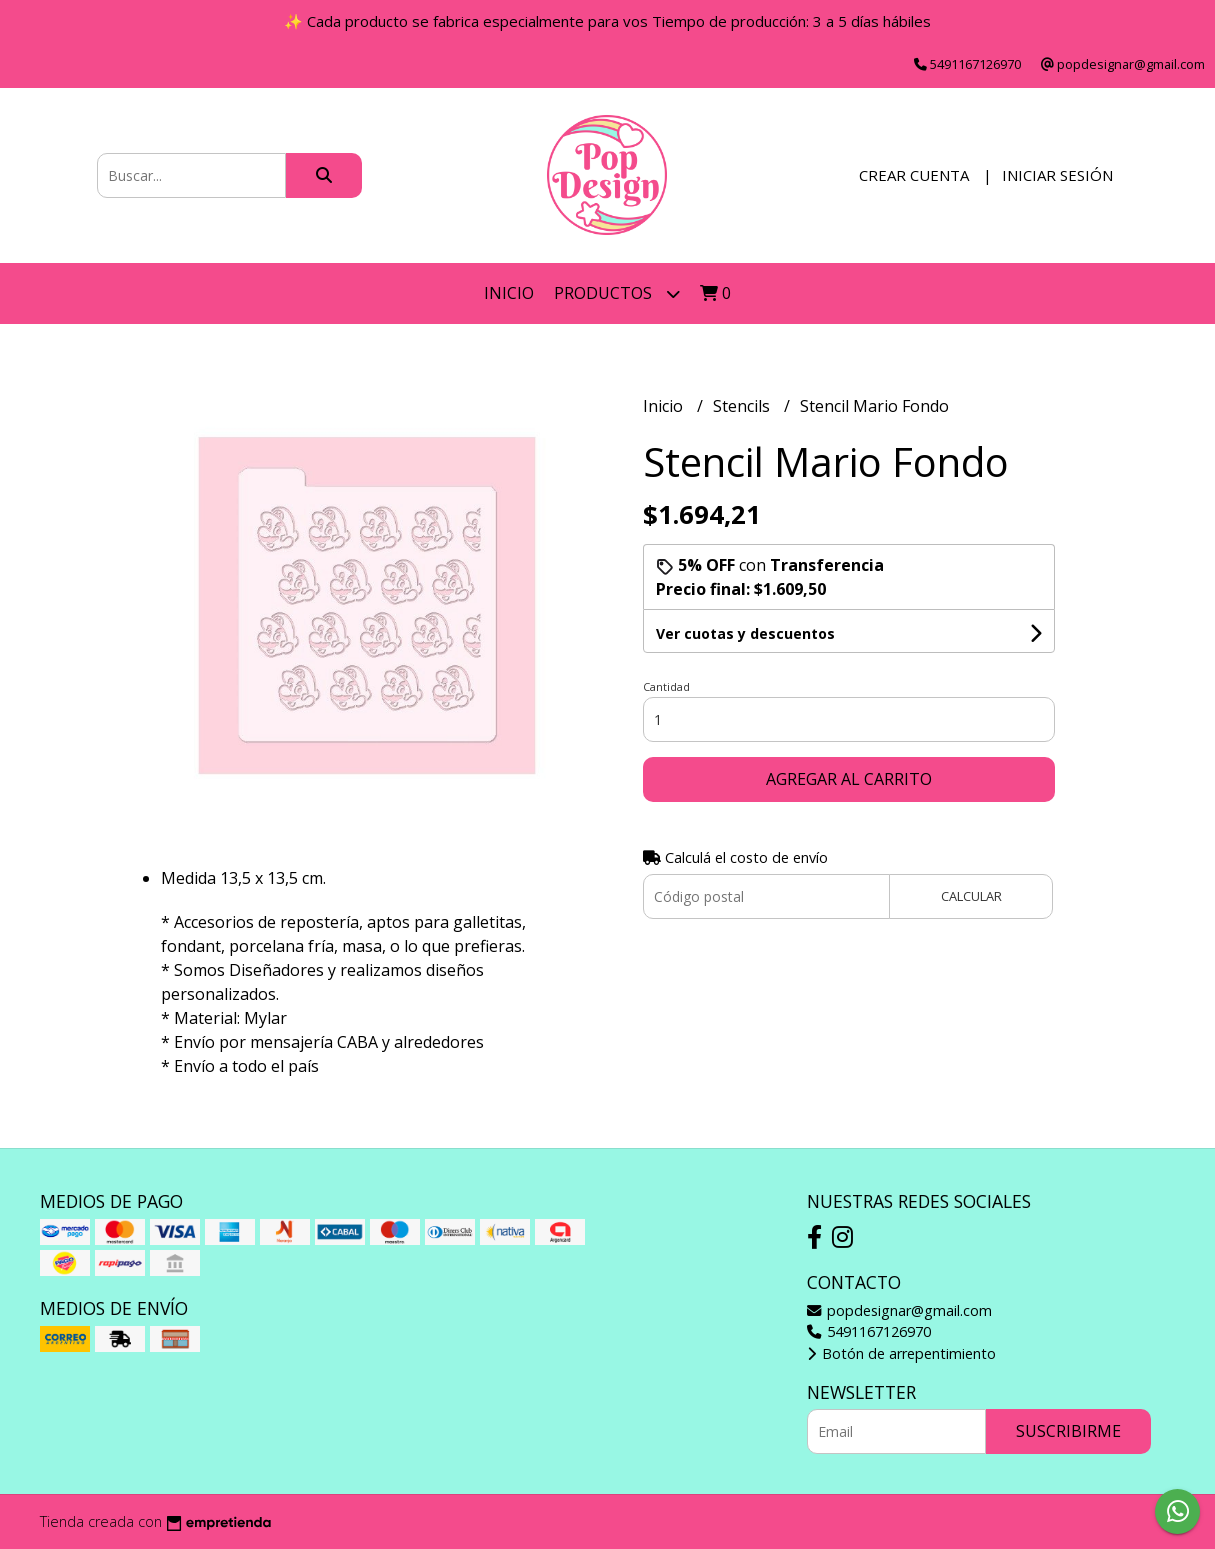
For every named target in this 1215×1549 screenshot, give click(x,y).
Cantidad (666, 686)
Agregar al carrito (849, 779)
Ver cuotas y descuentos (745, 633)
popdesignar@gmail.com (899, 1310)
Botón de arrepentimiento (901, 1353)
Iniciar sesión (1057, 175)
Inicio (509, 293)
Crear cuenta (914, 175)
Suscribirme (1068, 1431)
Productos (617, 293)
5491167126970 (869, 1331)
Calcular (971, 896)
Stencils (743, 406)
